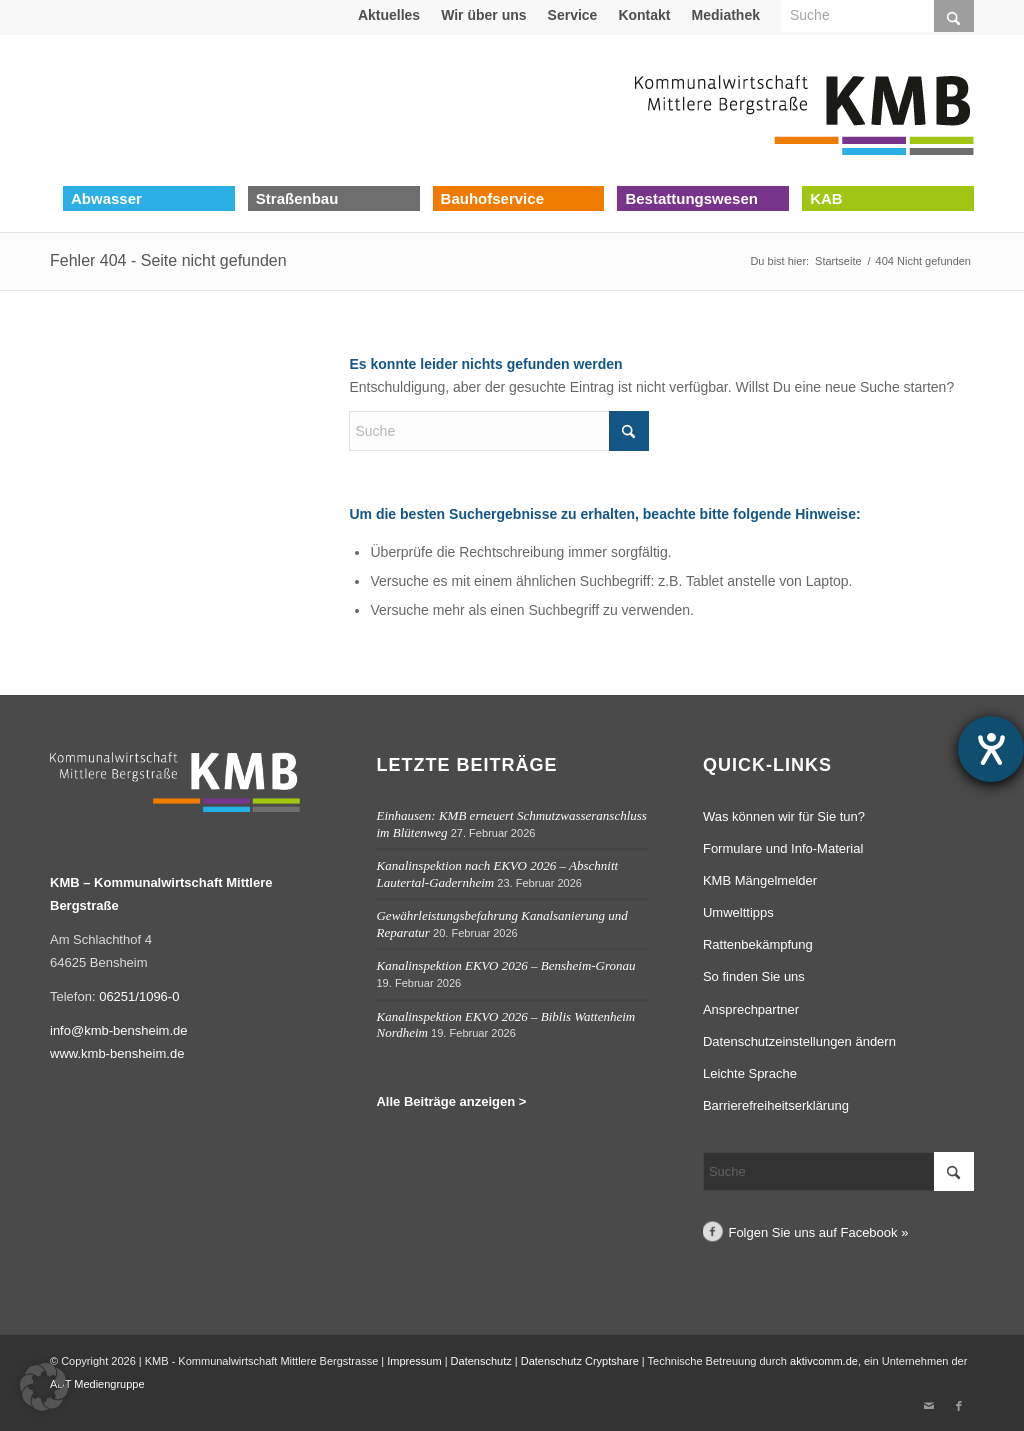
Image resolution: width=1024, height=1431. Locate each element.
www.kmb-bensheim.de (117, 1053)
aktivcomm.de (824, 1361)
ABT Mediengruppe (97, 1384)
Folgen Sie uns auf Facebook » (818, 1232)
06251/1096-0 (139, 996)
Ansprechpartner (751, 1009)
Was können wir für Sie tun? (784, 816)
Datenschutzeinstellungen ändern (799, 1041)
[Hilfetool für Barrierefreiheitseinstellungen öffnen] (991, 749)
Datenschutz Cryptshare (581, 1361)
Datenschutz (481, 1361)
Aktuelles (389, 15)
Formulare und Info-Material (783, 848)
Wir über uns (483, 15)
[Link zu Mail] (929, 1406)
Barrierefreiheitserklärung (776, 1105)
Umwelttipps (738, 912)
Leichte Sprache (750, 1073)
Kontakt (644, 15)
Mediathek (726, 15)
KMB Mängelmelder (760, 880)
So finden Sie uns (754, 976)
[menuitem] (389, 15)
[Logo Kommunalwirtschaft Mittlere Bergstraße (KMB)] (804, 110)
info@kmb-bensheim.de (118, 1030)
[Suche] (499, 431)
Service (573, 15)
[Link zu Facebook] (959, 1406)
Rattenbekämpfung (758, 944)
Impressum (414, 1361)
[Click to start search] (629, 431)
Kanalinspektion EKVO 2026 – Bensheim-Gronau (505, 965)
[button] (44, 1387)
